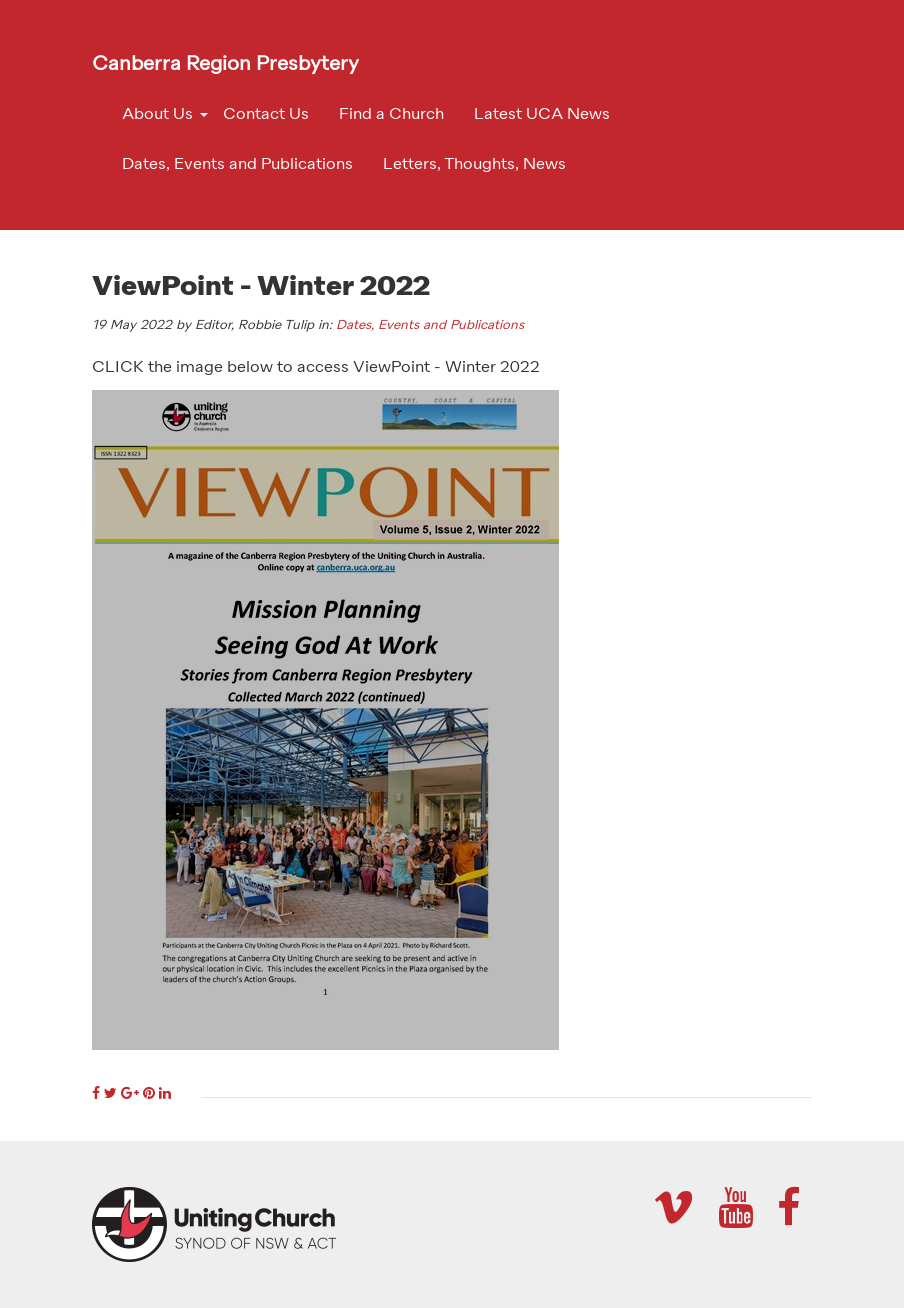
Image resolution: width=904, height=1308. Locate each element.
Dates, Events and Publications (237, 165)
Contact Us (266, 115)
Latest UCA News (542, 115)
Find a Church (391, 115)
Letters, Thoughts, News (474, 165)
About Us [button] (157, 115)
